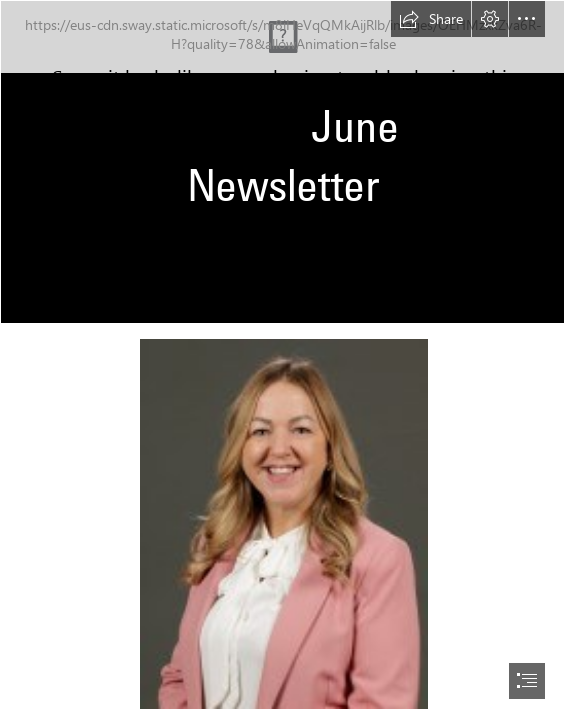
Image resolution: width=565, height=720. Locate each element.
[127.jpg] (283, 523)
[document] (282, 360)
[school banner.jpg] (282, 162)
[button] (431, 19)
